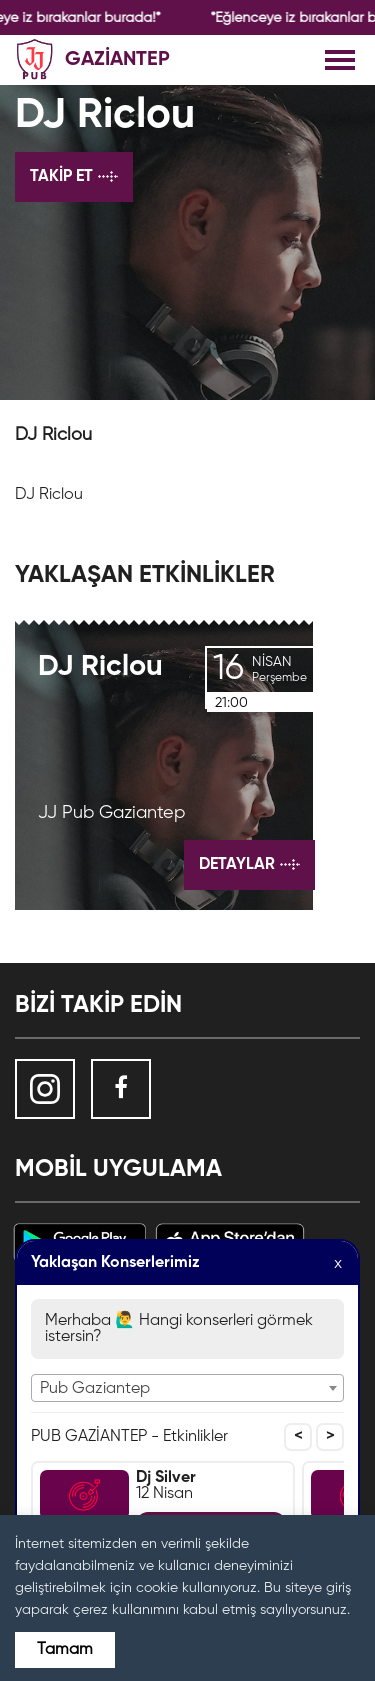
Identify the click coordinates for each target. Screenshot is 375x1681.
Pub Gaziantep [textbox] (95, 1389)
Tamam (65, 1650)
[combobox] (187, 1388)
